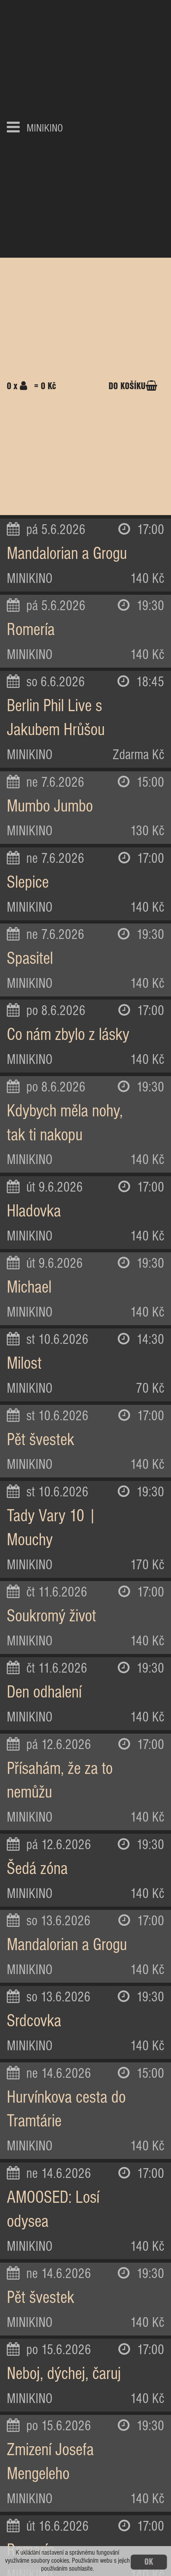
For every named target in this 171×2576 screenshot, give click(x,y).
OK (148, 2562)
